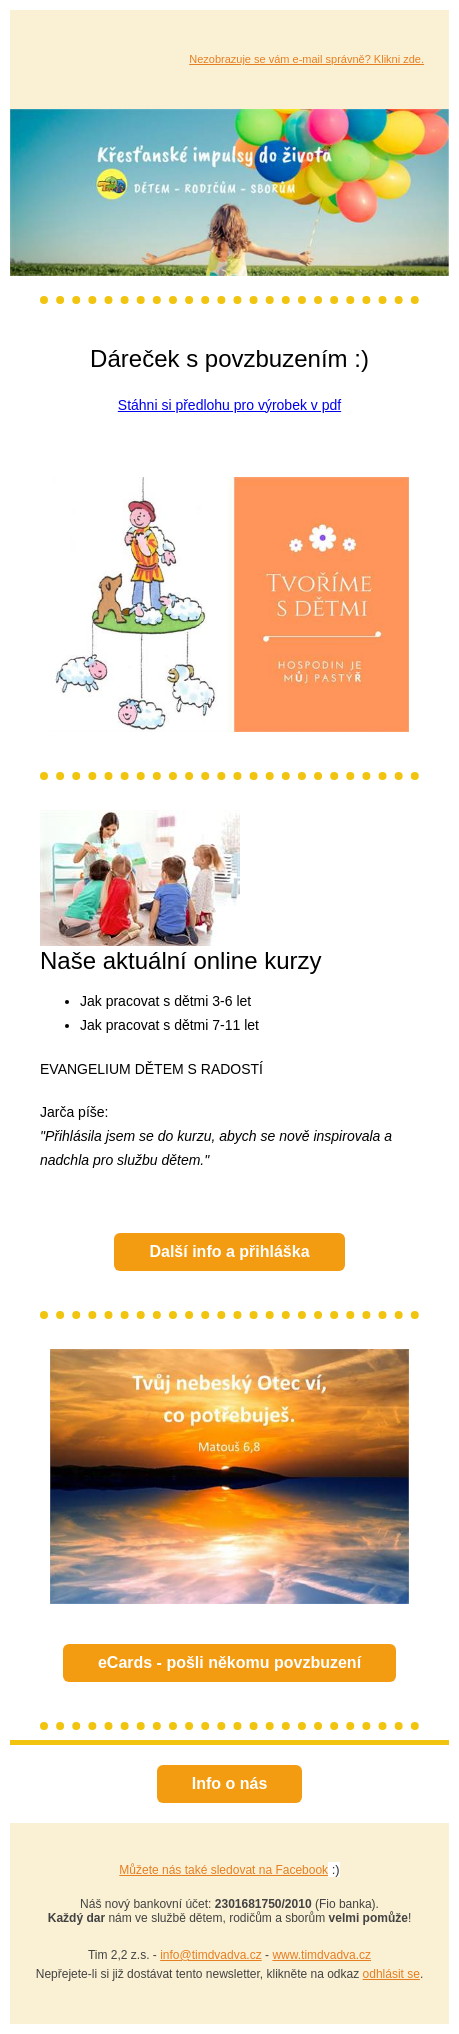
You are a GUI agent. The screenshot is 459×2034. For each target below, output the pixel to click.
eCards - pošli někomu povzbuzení (229, 1662)
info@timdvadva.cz (211, 1955)
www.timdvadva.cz (321, 1955)
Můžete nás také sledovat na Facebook (223, 1870)
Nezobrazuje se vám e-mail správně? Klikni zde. (306, 59)
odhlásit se (391, 1974)
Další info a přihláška (229, 1251)
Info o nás (230, 1783)
